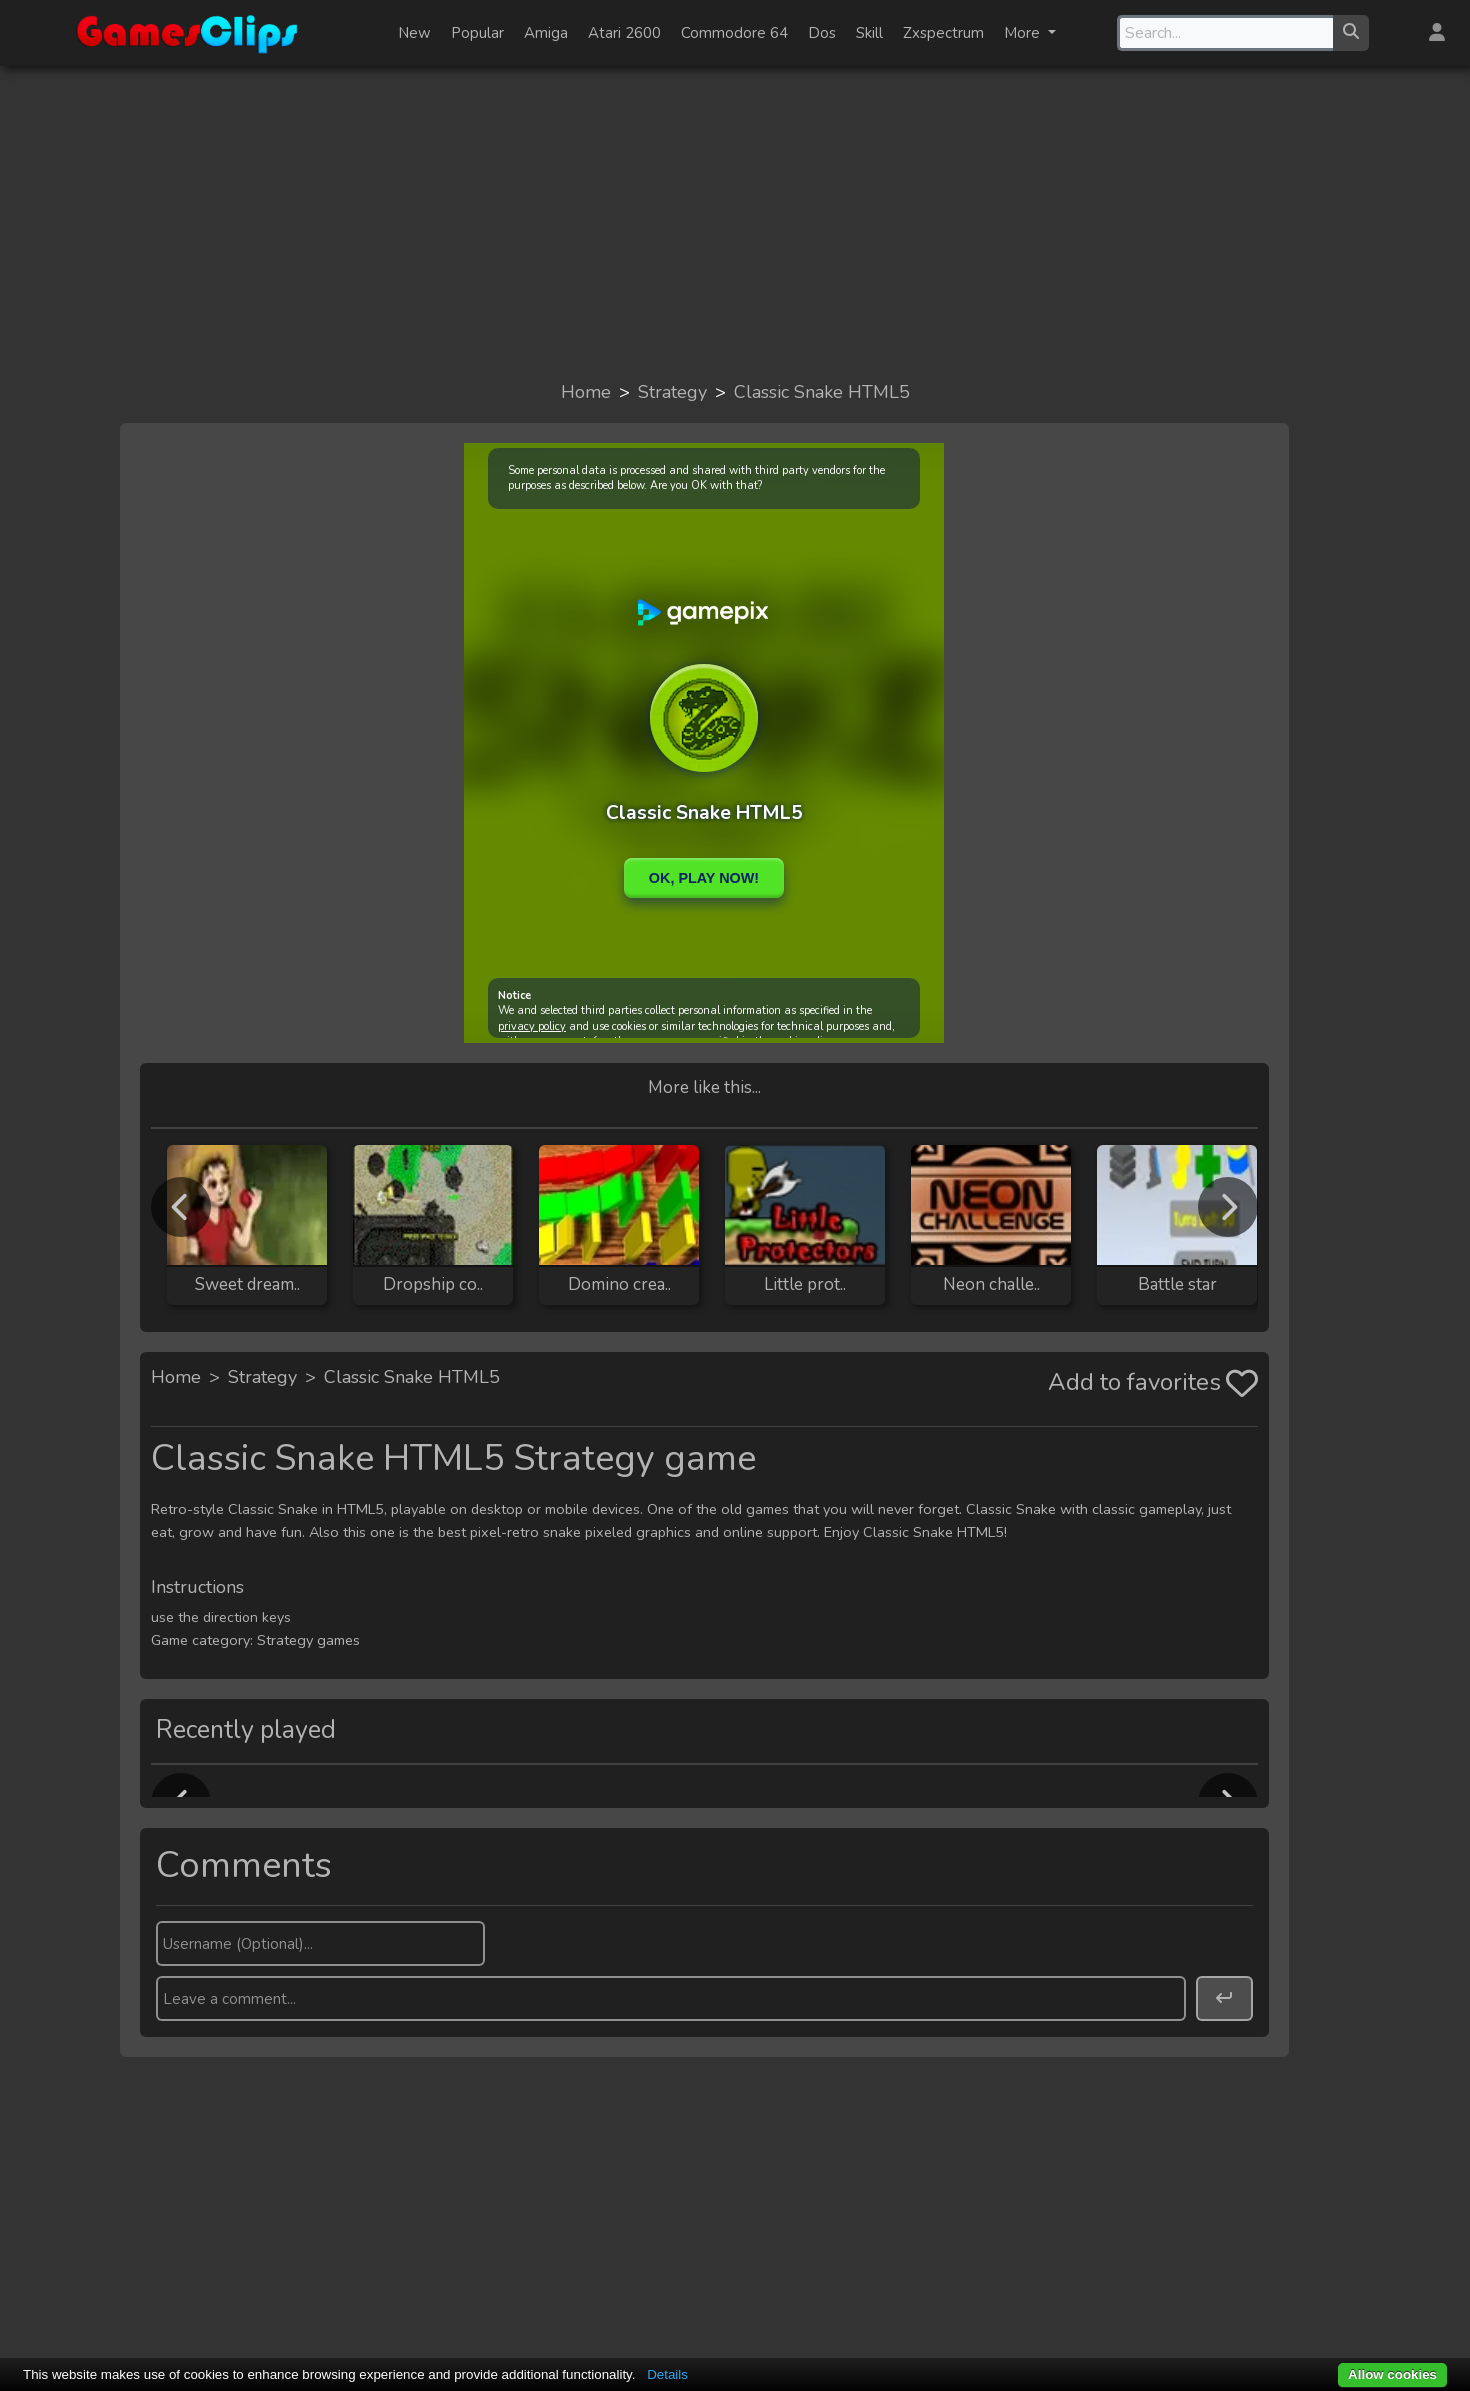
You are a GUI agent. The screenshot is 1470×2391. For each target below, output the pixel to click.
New (414, 33)
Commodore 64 (734, 33)
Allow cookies (1392, 2374)
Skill (869, 33)
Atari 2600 (624, 33)
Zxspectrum (943, 33)
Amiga (546, 33)
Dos (822, 33)
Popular (477, 33)
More (1024, 33)
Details (667, 2374)
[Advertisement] (735, 222)
